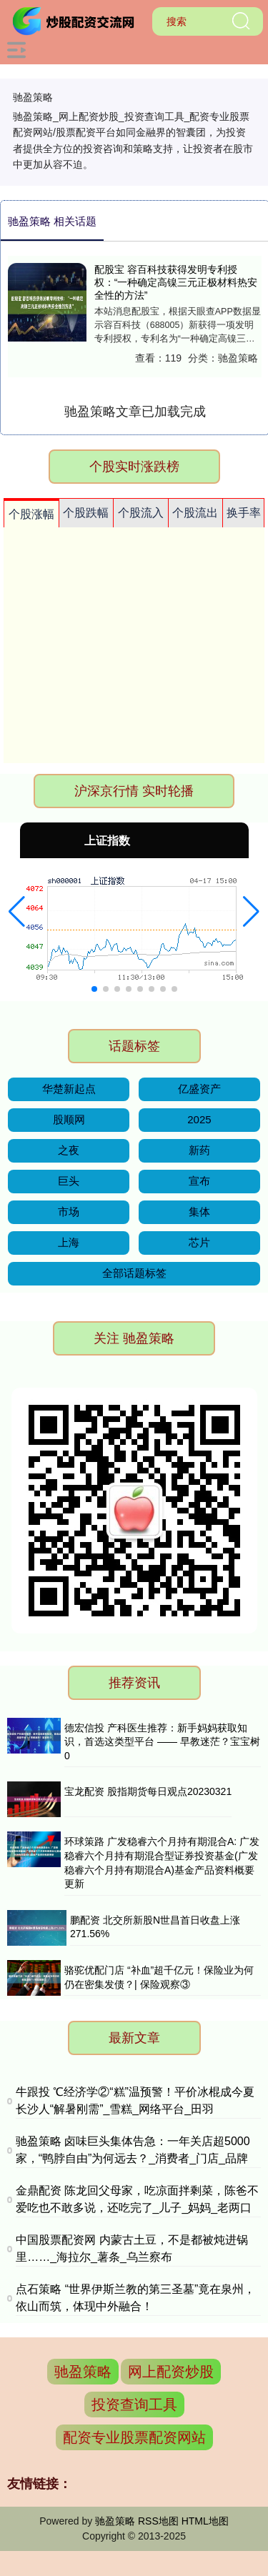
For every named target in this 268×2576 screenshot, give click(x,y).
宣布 (199, 1181)
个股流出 (195, 513)
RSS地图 (158, 2521)
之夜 (68, 1150)
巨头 (68, 1181)
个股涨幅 (31, 514)
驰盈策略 (82, 2371)
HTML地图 (205, 2521)
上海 (68, 1242)
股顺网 (69, 1119)
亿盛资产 (199, 1089)
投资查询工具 (134, 2404)
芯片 (199, 1242)
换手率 (244, 513)
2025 (199, 1119)
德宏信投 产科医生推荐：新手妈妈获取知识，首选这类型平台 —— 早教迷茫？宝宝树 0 (162, 1741)
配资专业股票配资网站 (134, 2437)
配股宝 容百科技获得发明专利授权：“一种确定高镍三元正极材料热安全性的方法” (176, 282)
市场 (68, 1211)
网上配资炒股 (171, 2371)
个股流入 (141, 513)
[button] (16, 912)
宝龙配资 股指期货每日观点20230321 (148, 1791)
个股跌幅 (86, 513)
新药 (199, 1150)
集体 (199, 1211)
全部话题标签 (134, 1273)
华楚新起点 (69, 1089)
